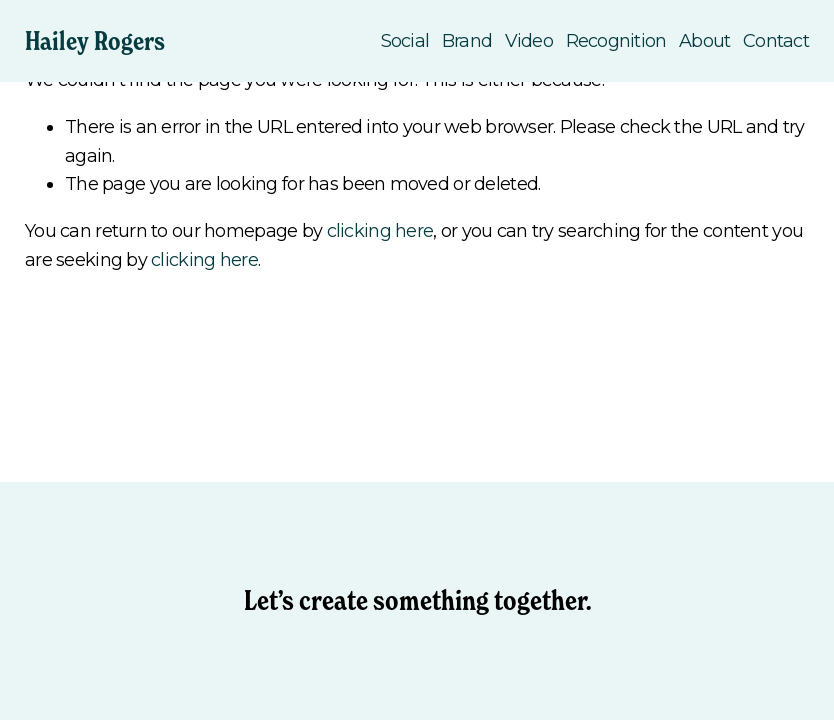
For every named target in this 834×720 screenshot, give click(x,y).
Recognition (616, 41)
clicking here (380, 231)
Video (529, 41)
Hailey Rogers (95, 41)
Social (405, 41)
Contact (776, 41)
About (704, 41)
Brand (467, 41)
